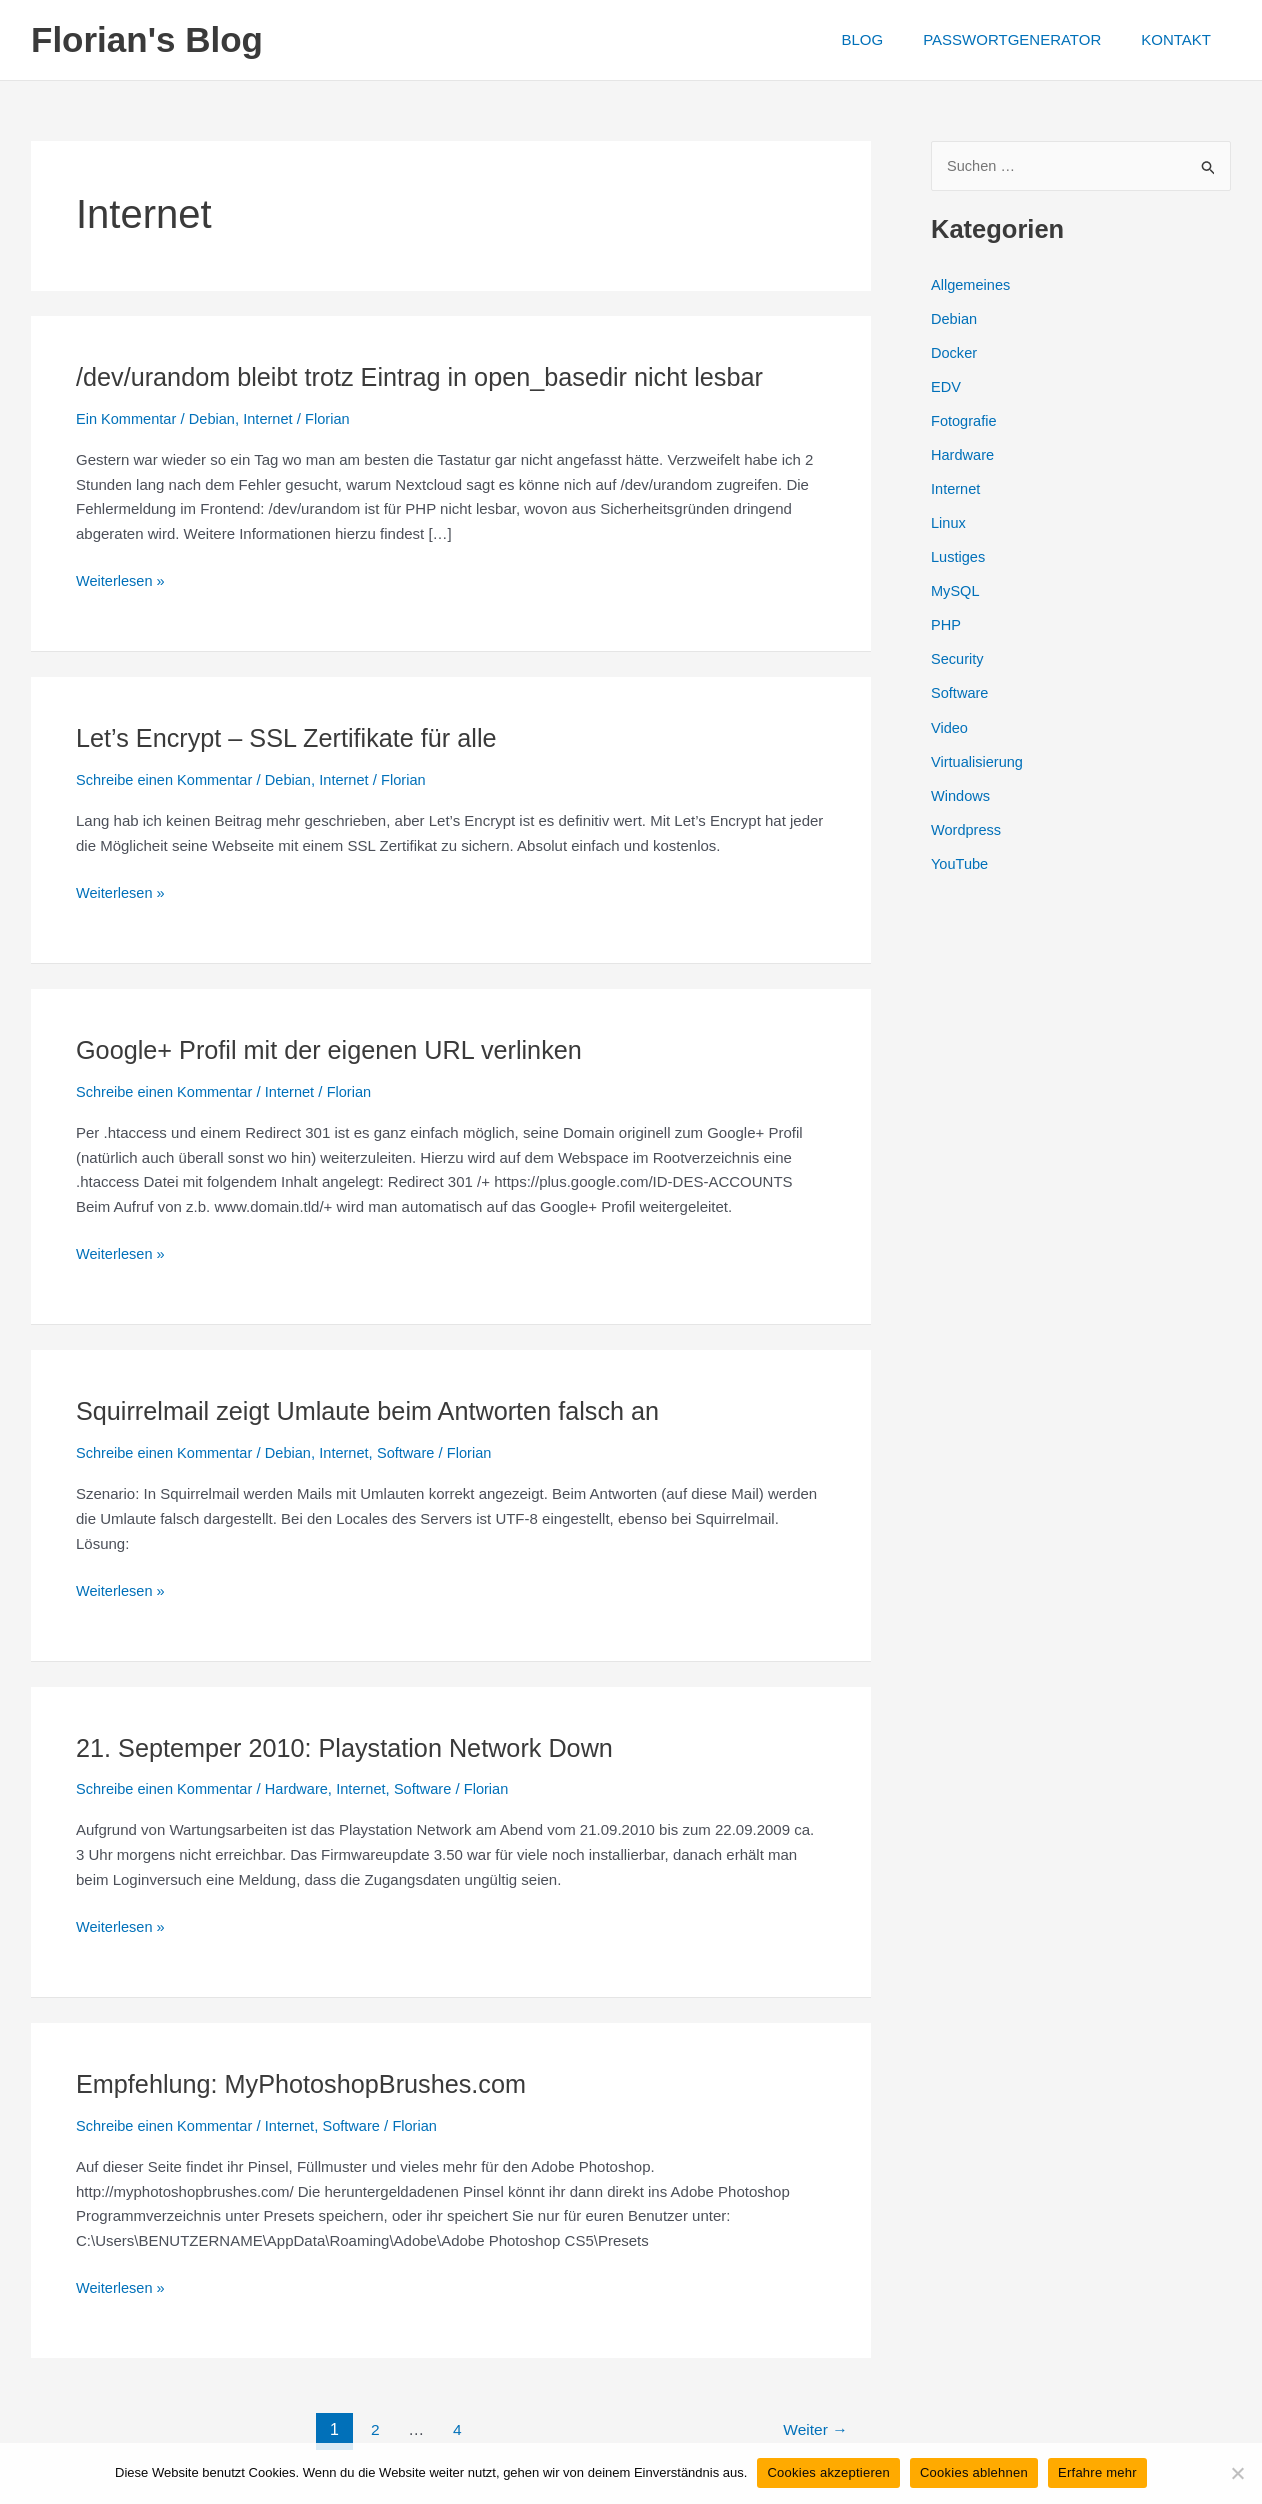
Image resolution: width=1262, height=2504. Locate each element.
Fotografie (965, 419)
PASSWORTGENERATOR (1027, 39)
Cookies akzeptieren (828, 2472)
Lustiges (959, 554)
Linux (949, 521)
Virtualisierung (978, 757)
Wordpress (967, 824)
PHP (946, 622)
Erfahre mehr (1097, 2472)
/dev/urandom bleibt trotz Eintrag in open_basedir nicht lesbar (430, 377)
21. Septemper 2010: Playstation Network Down (353, 1746)
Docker (955, 352)
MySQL (956, 588)
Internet (273, 418)
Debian (216, 418)
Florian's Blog (147, 39)
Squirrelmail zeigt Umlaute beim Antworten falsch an (376, 1410)
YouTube (960, 858)
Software (414, 1451)
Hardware (302, 1787)
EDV (946, 386)
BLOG (887, 39)
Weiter (814, 2427)
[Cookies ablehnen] (1237, 2473)
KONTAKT (1181, 39)
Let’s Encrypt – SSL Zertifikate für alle (293, 738)
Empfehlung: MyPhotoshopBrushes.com (308, 2082)
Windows (961, 791)
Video (950, 723)
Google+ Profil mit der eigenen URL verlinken (336, 1049)
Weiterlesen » (121, 581)
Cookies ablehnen (974, 2472)
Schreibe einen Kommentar (167, 779)
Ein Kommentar (127, 418)
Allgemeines (972, 284)
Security (958, 656)
